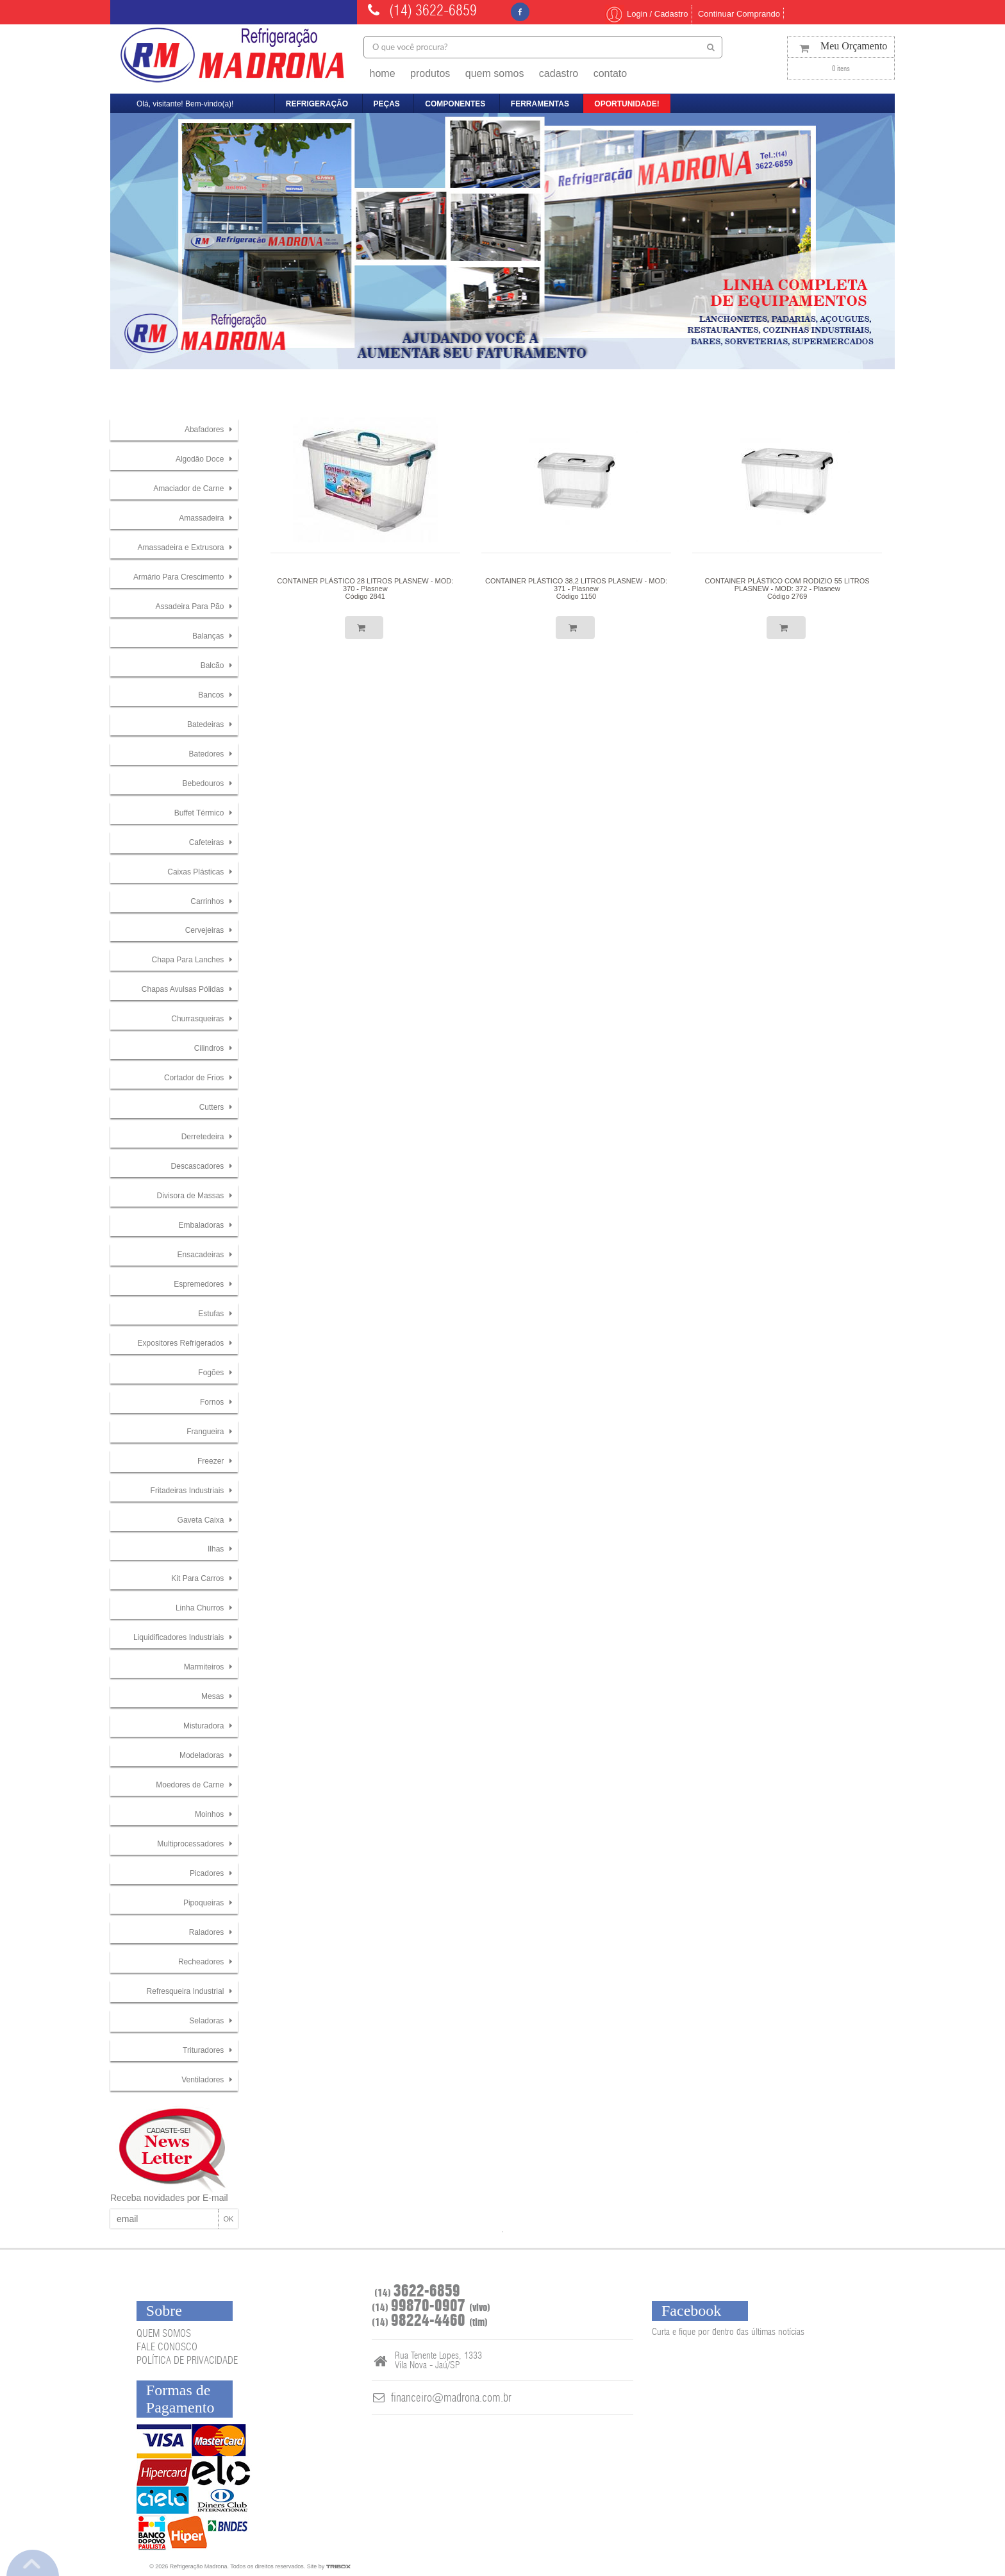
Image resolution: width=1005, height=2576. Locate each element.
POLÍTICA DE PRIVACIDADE (187, 2361)
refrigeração (317, 103)
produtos (430, 73)
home (382, 73)
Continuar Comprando (739, 14)
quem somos (494, 73)
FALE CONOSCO (167, 2347)
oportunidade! (626, 103)
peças (387, 103)
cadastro (558, 73)
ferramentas (540, 103)
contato (610, 73)
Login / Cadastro (646, 14)
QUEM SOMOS (164, 2334)
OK (228, 2219)
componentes (455, 103)
